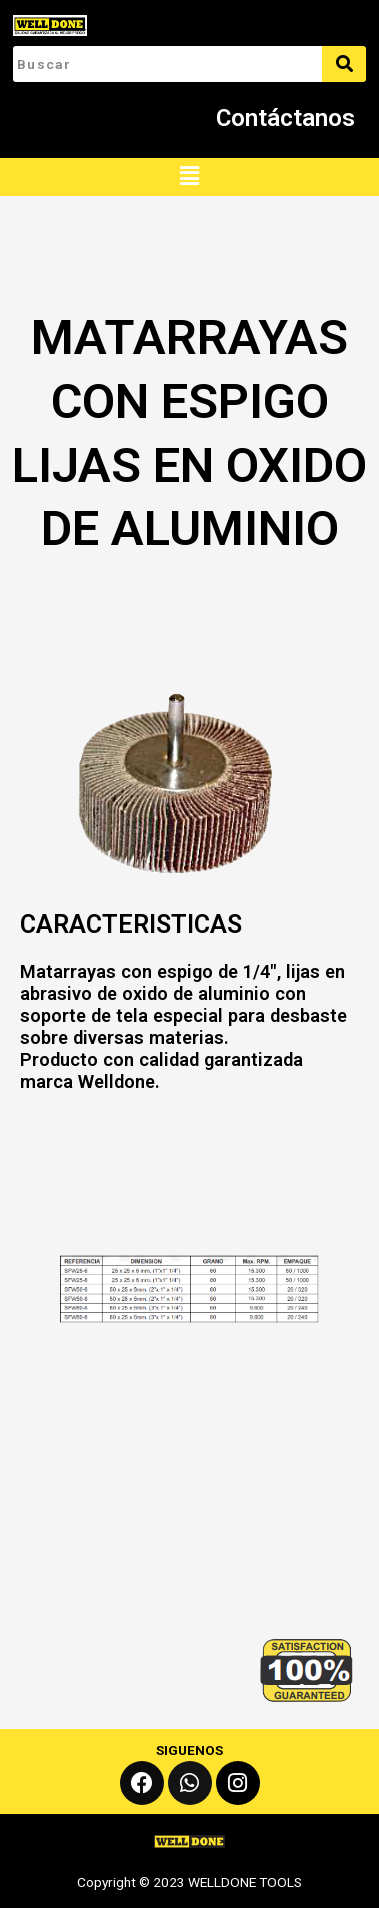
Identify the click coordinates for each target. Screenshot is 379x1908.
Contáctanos (285, 118)
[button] (189, 177)
